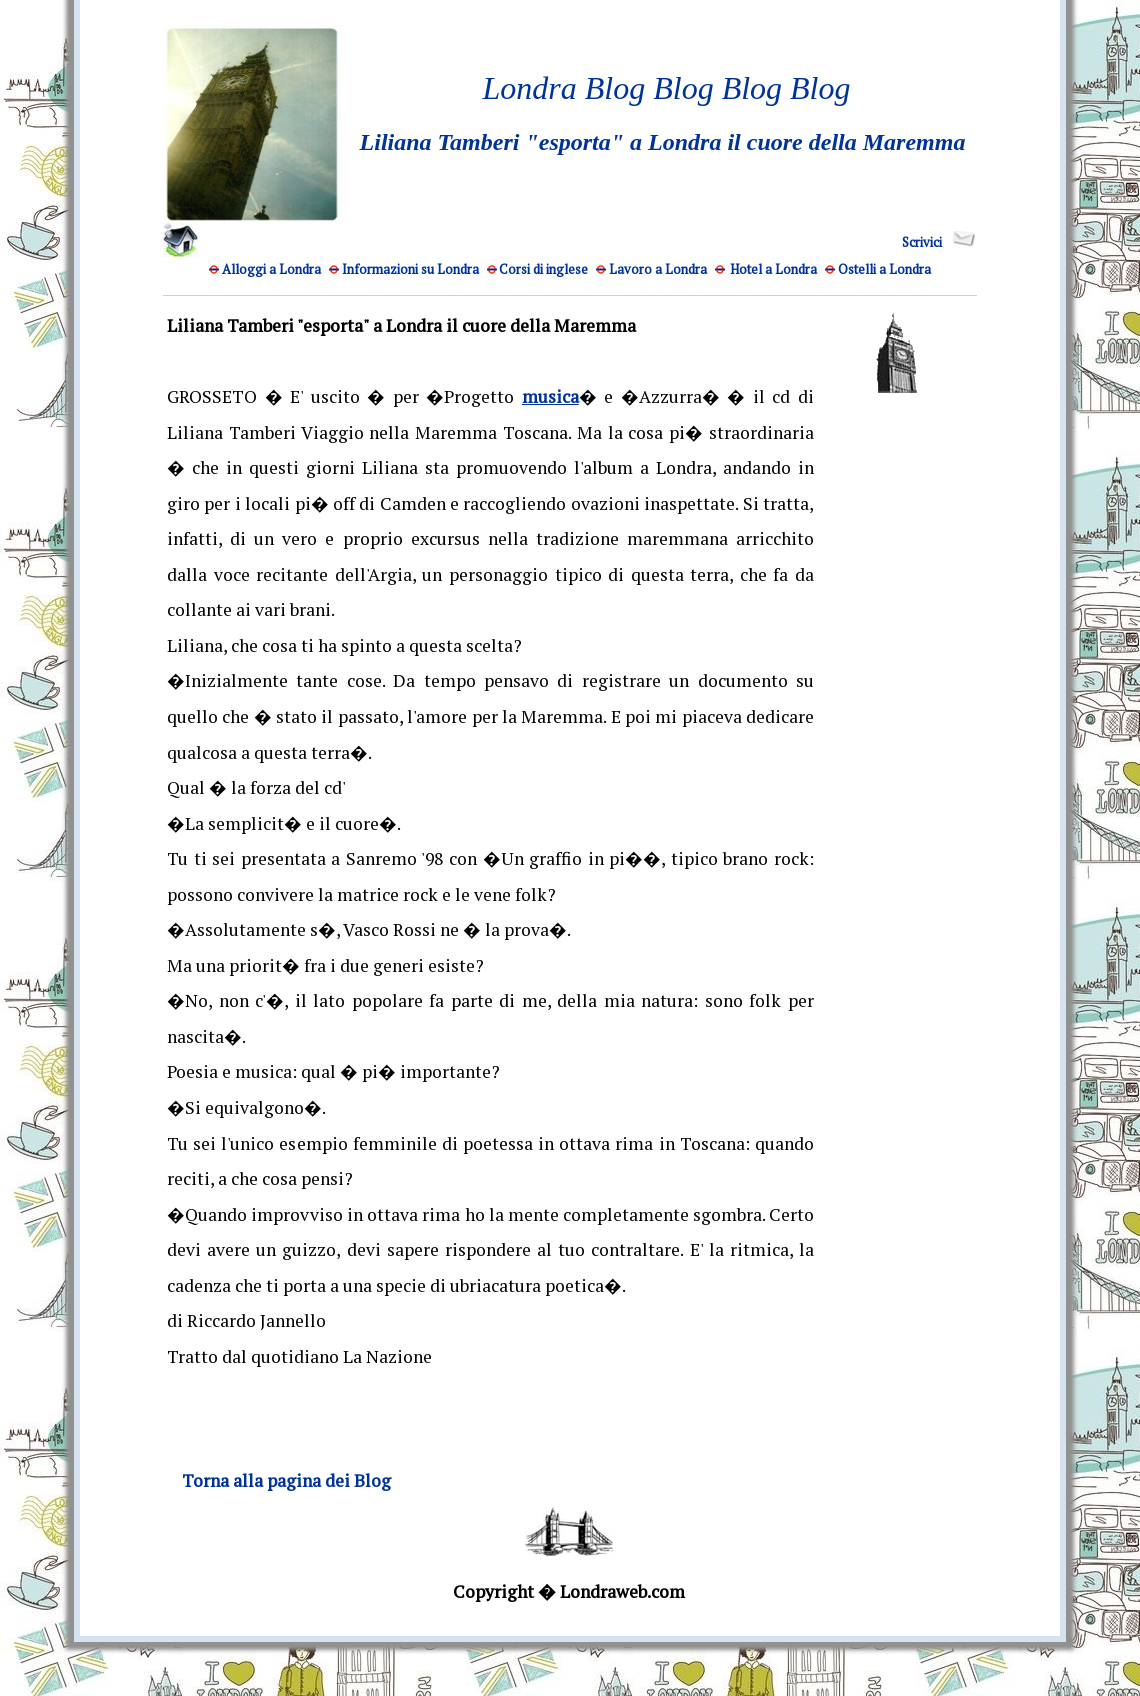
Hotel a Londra (773, 269)
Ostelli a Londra (884, 269)
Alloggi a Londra (271, 269)
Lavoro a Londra (658, 269)
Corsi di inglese (543, 269)
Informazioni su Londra (410, 269)
